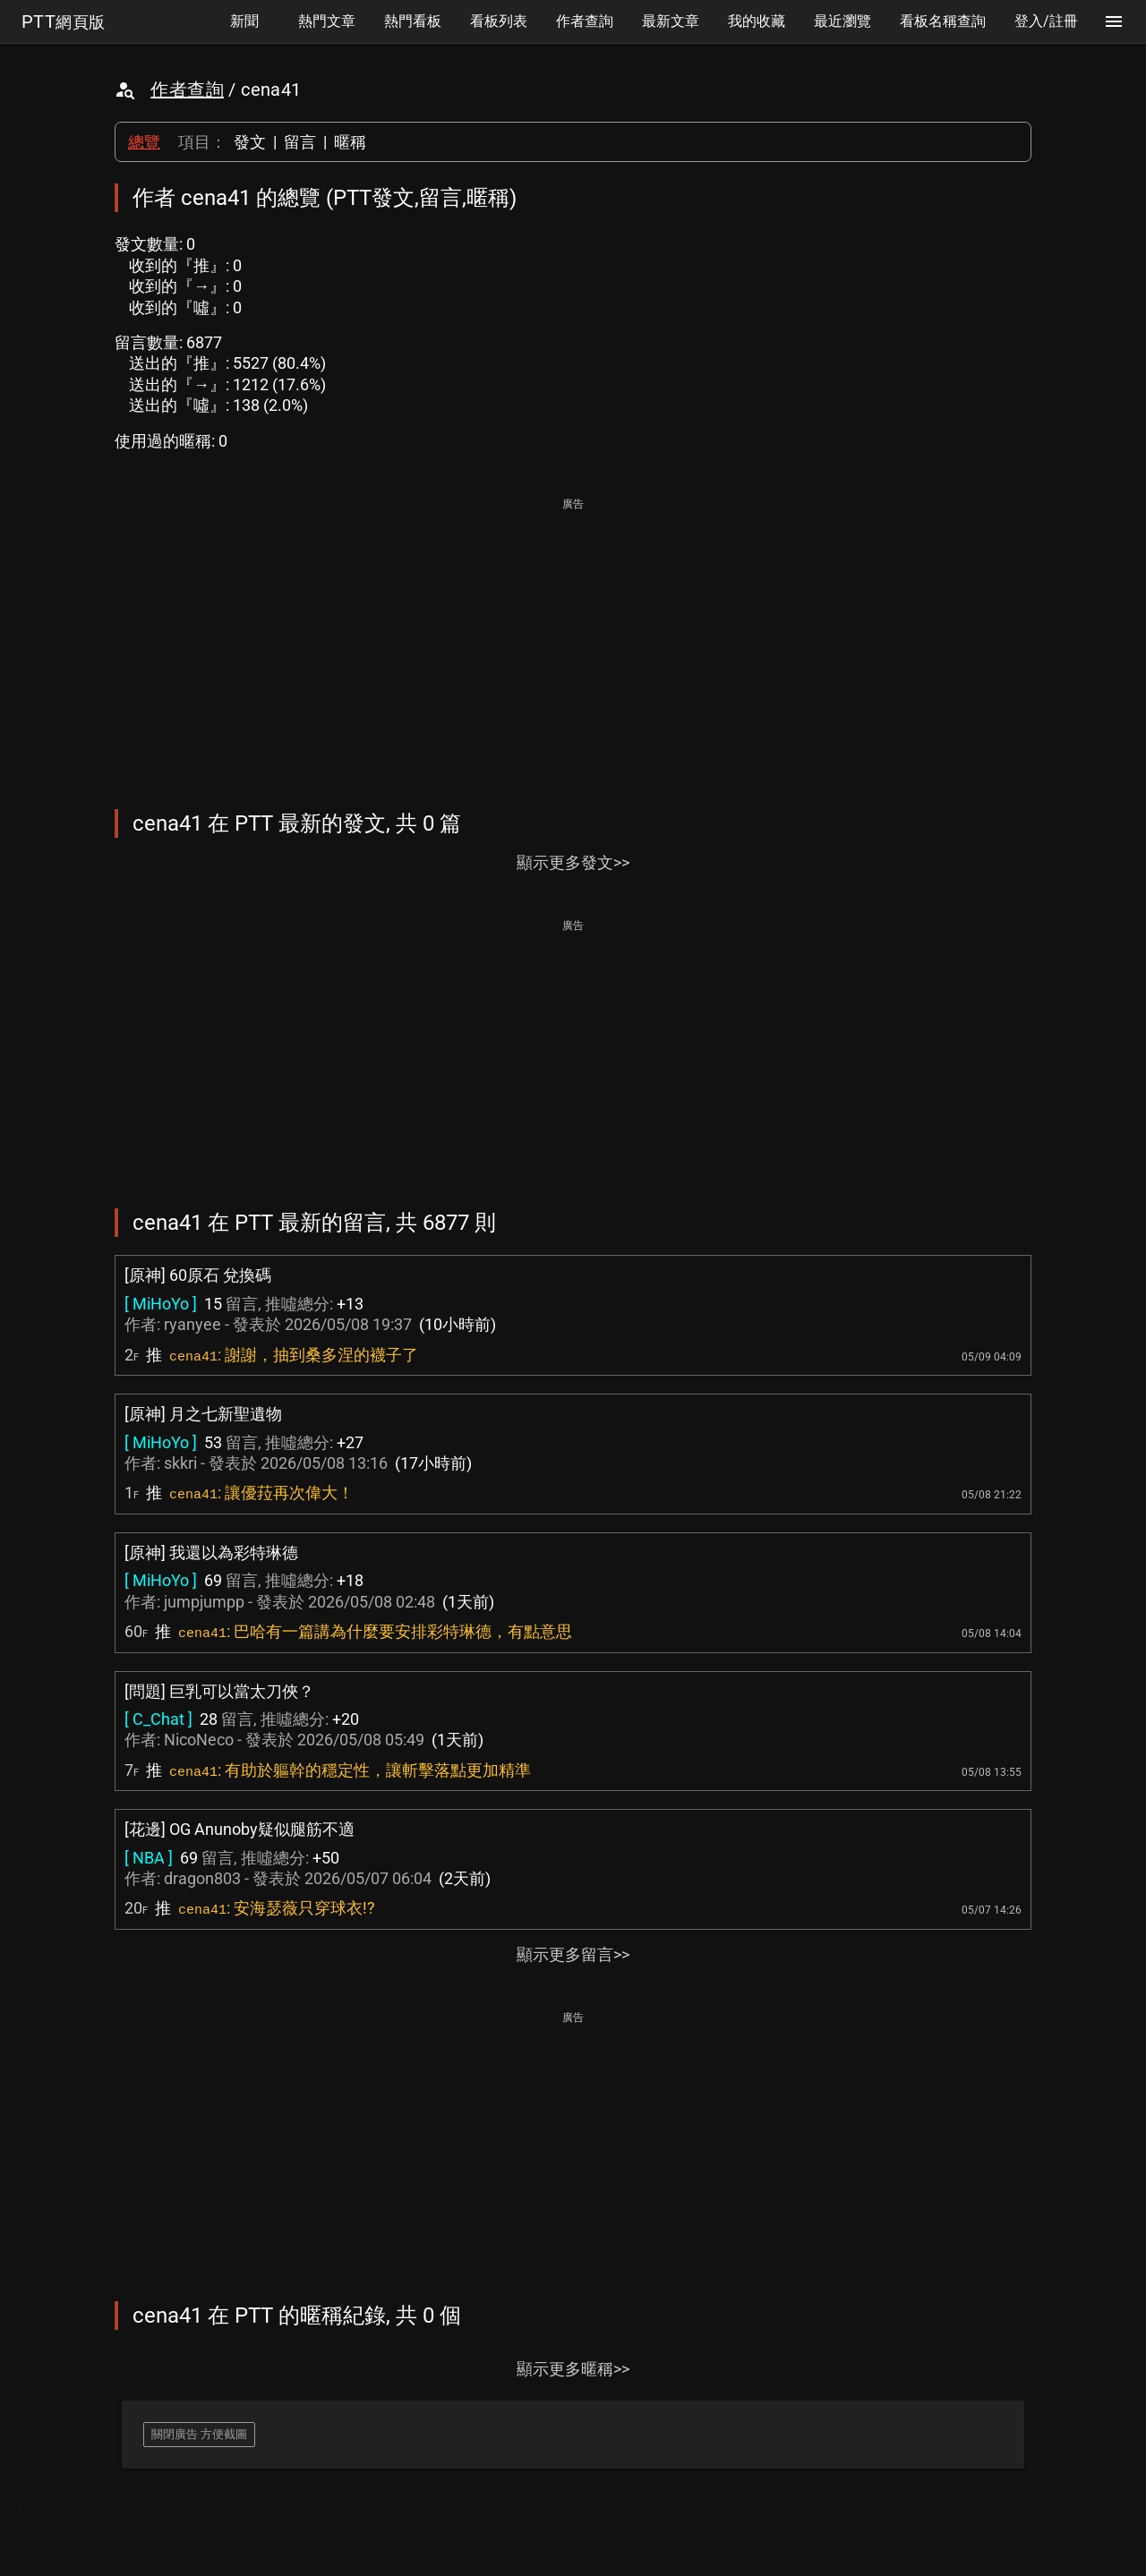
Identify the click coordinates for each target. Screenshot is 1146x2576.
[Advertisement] (573, 641)
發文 (250, 141)
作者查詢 (187, 89)
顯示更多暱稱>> (573, 2368)
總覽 (144, 141)
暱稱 (350, 141)
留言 (300, 141)
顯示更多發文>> (573, 862)
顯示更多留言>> (573, 1954)
